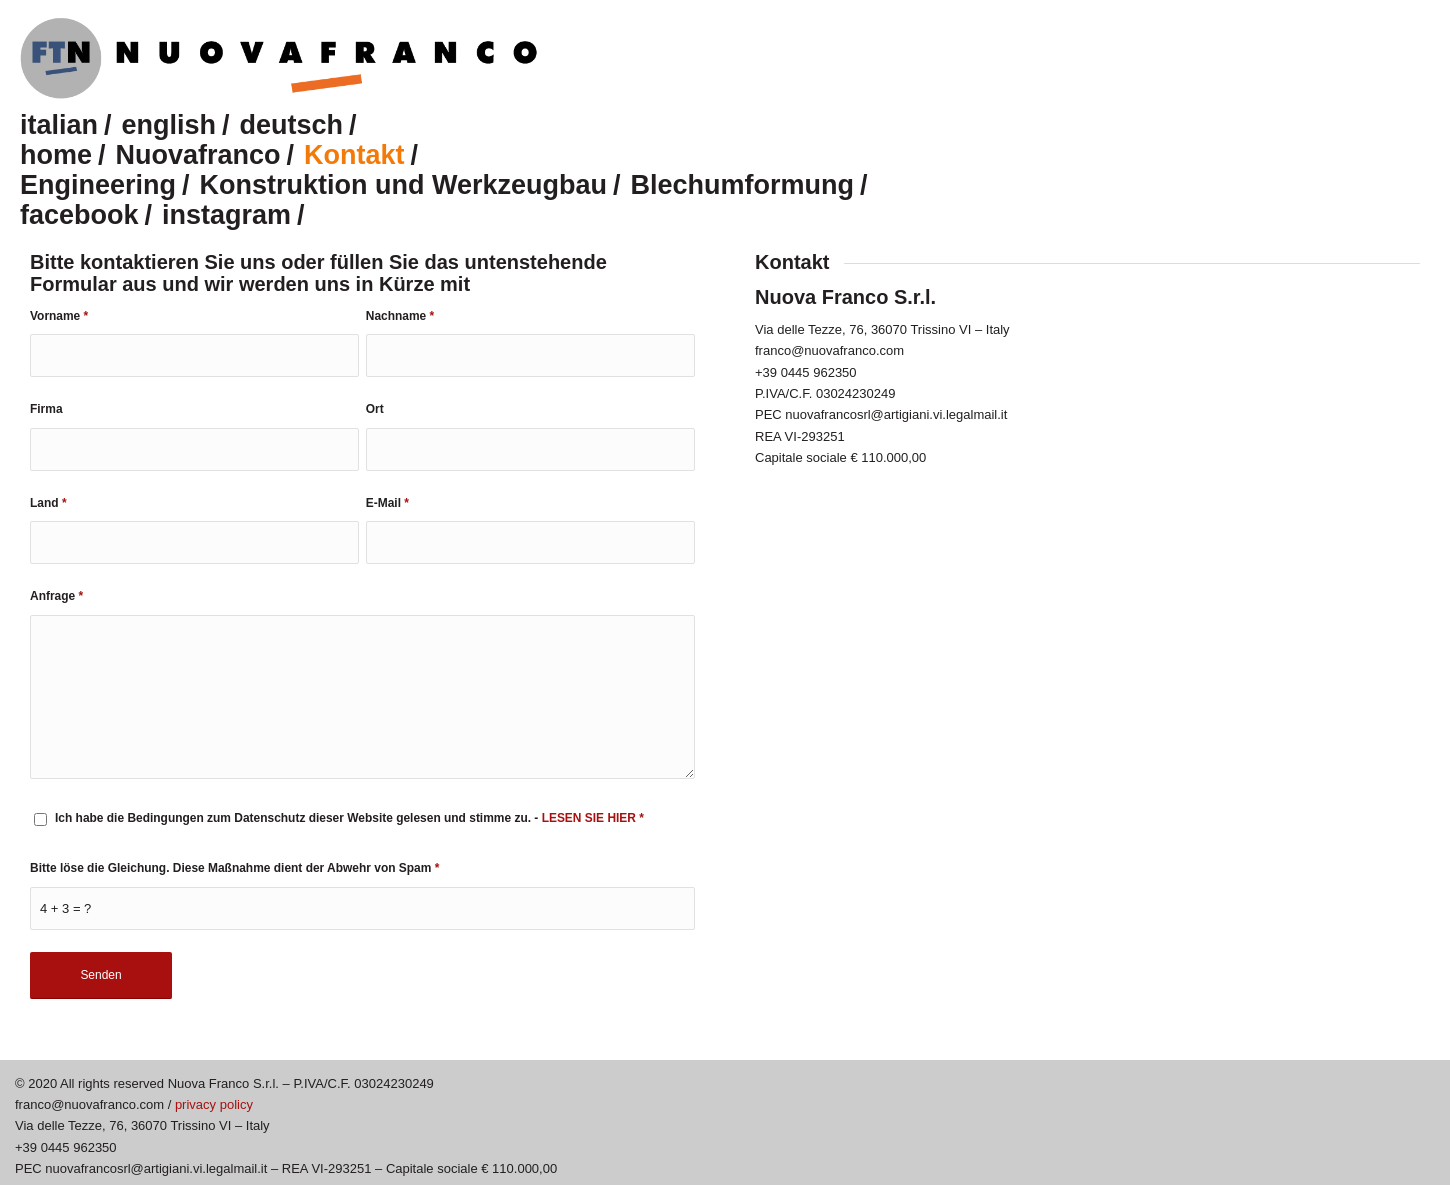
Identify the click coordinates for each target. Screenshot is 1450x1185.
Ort (375, 409)
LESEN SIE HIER (591, 818)
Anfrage (56, 596)
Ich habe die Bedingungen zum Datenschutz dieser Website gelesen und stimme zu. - (349, 818)
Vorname (59, 316)
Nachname (400, 316)
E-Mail (387, 503)
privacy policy (214, 1104)
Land (48, 503)
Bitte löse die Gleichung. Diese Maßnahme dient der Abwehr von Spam (234, 868)
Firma (46, 409)
